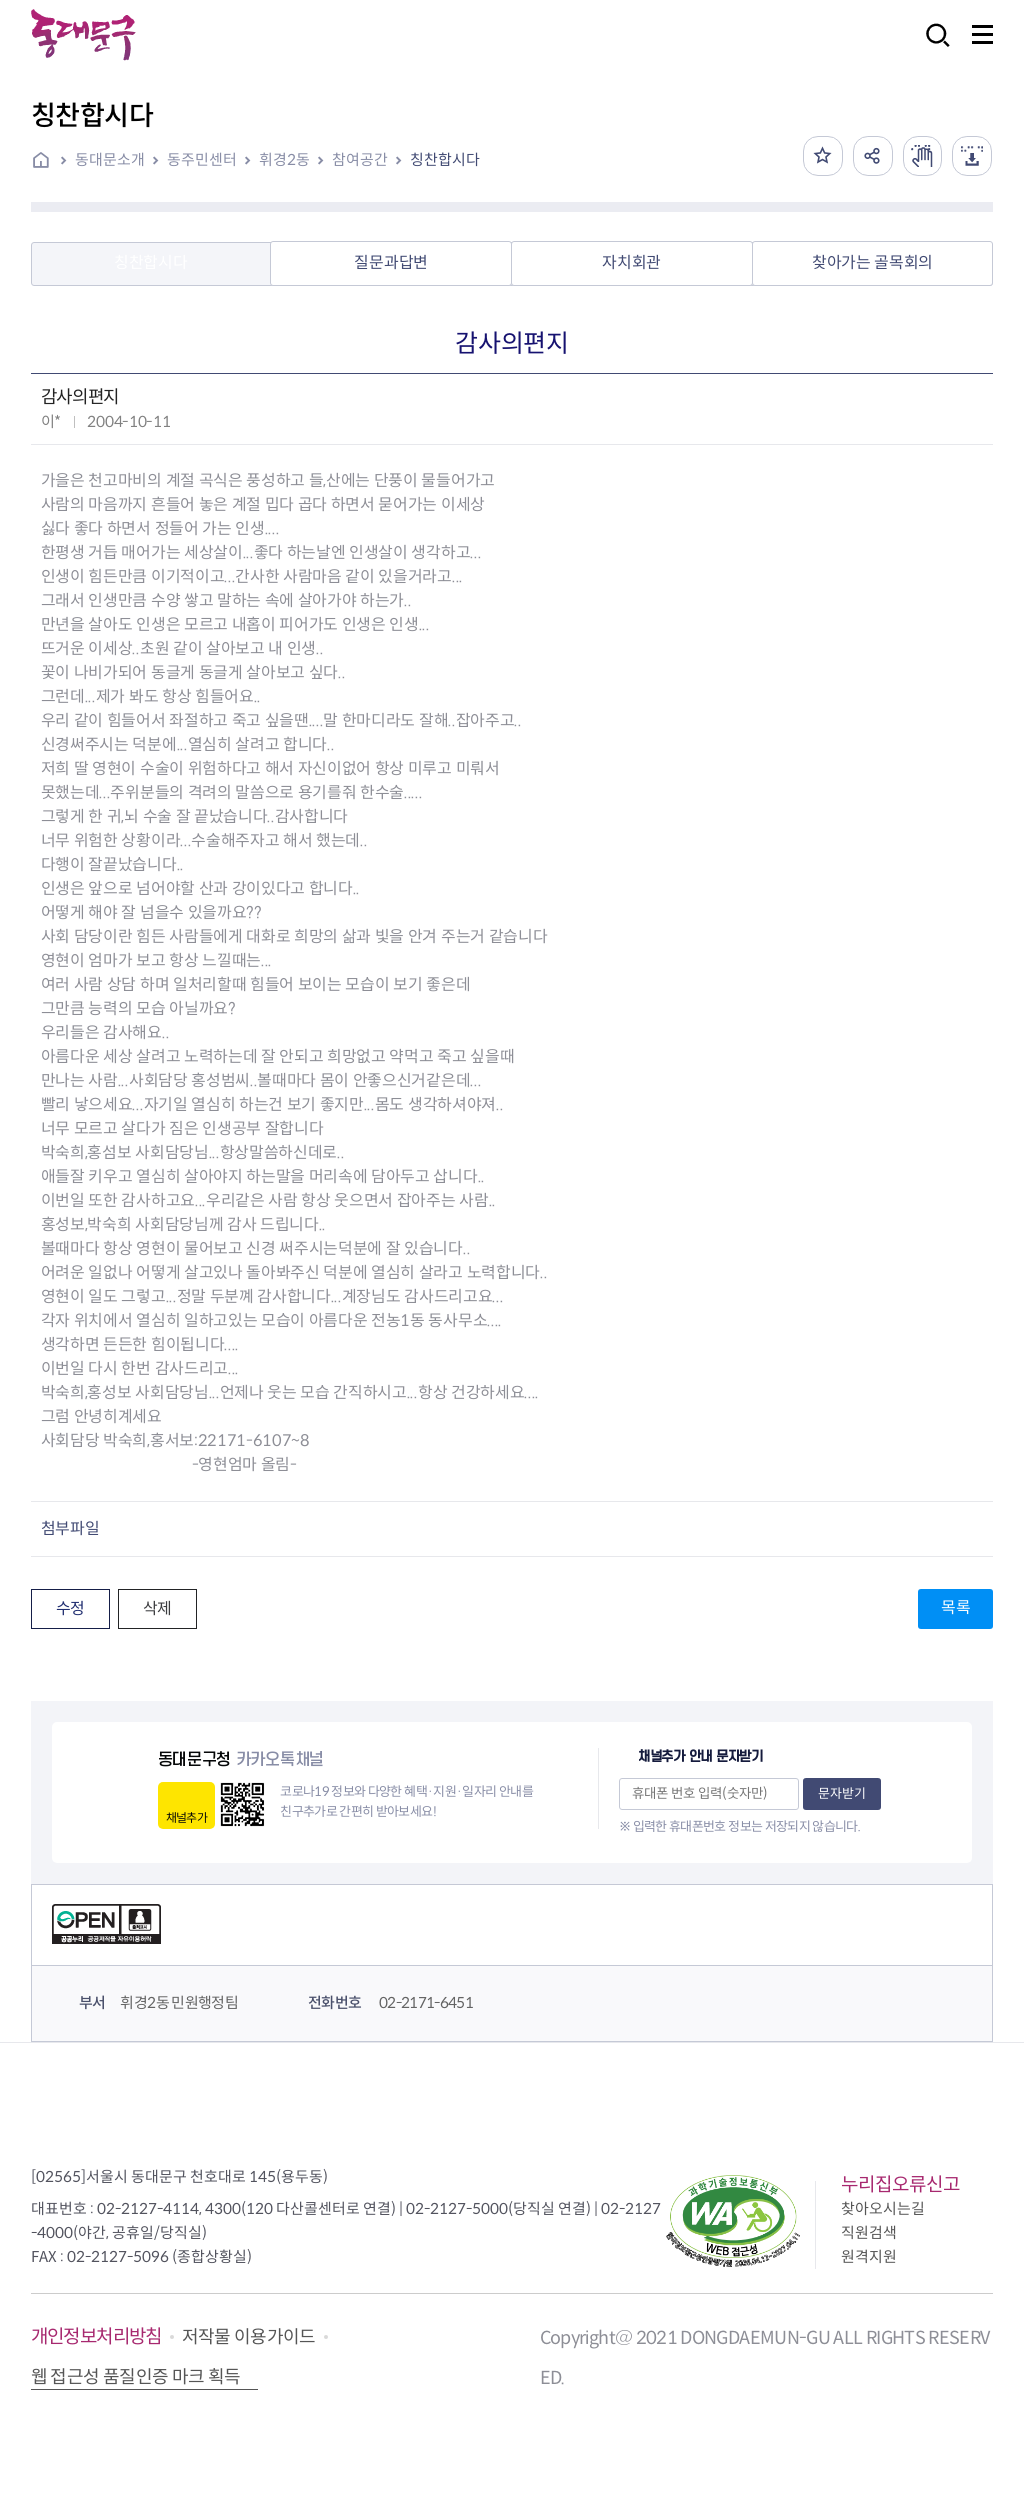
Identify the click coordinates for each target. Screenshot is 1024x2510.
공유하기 (872, 156)
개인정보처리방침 (96, 2336)
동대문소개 (110, 159)
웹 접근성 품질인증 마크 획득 (136, 2377)
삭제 (157, 1608)
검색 (932, 48)
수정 (70, 1608)
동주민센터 (202, 159)
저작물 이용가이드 (249, 2337)
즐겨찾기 (822, 156)
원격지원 (869, 2256)
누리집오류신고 (900, 2184)
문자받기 (842, 1793)
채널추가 (186, 1817)
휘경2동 (284, 159)
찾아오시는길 (883, 2208)
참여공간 (360, 159)
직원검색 (869, 2232)
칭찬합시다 (445, 159)
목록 (955, 1607)
